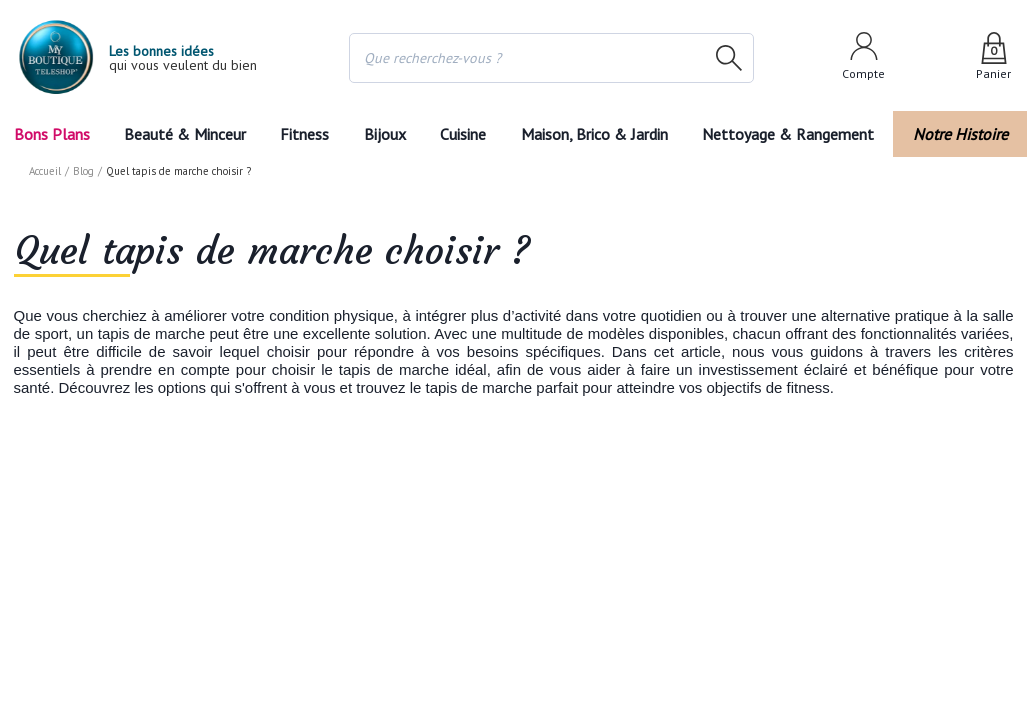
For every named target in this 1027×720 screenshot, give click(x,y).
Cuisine (465, 134)
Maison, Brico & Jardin (599, 134)
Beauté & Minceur (184, 134)
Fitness (304, 134)
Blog (84, 171)
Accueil (46, 171)
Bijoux (384, 134)
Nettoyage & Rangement (794, 134)
